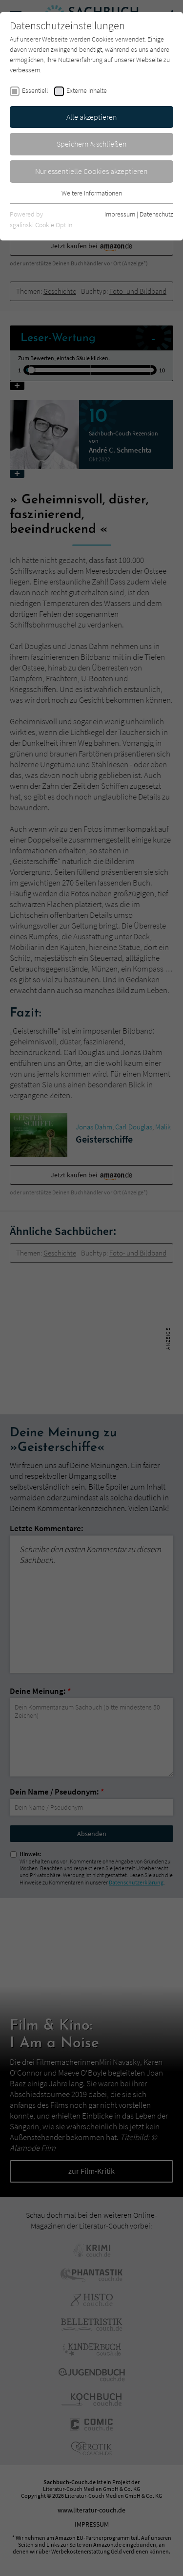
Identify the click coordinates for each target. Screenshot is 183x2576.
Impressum (119, 214)
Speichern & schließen (92, 144)
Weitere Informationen (91, 193)
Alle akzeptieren (91, 117)
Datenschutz (156, 214)
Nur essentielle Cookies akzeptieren (91, 171)
